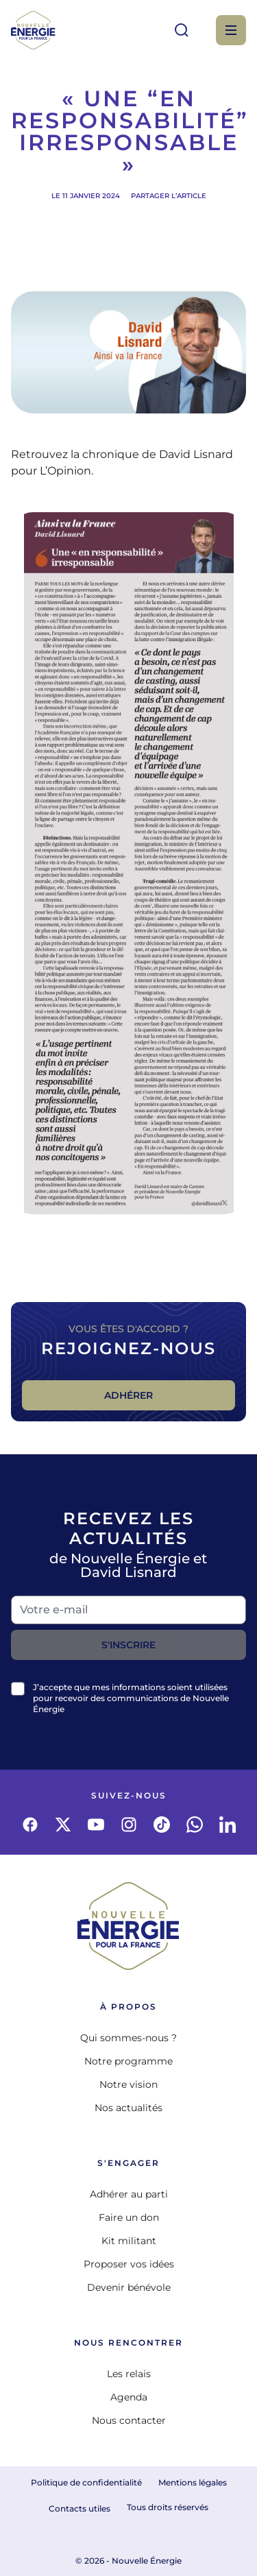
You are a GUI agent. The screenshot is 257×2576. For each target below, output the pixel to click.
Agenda (128, 2397)
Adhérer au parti (129, 2194)
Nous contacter (129, 2420)
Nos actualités (128, 2107)
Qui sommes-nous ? (128, 2038)
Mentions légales (192, 2482)
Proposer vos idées (129, 2264)
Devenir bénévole (129, 2287)
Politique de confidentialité (86, 2482)
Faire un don (129, 2217)
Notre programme (128, 2061)
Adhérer (128, 1395)
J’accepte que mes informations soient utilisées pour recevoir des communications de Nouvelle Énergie (131, 1698)
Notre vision (128, 2084)
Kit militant (128, 2241)
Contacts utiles (79, 2508)
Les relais (129, 2374)
